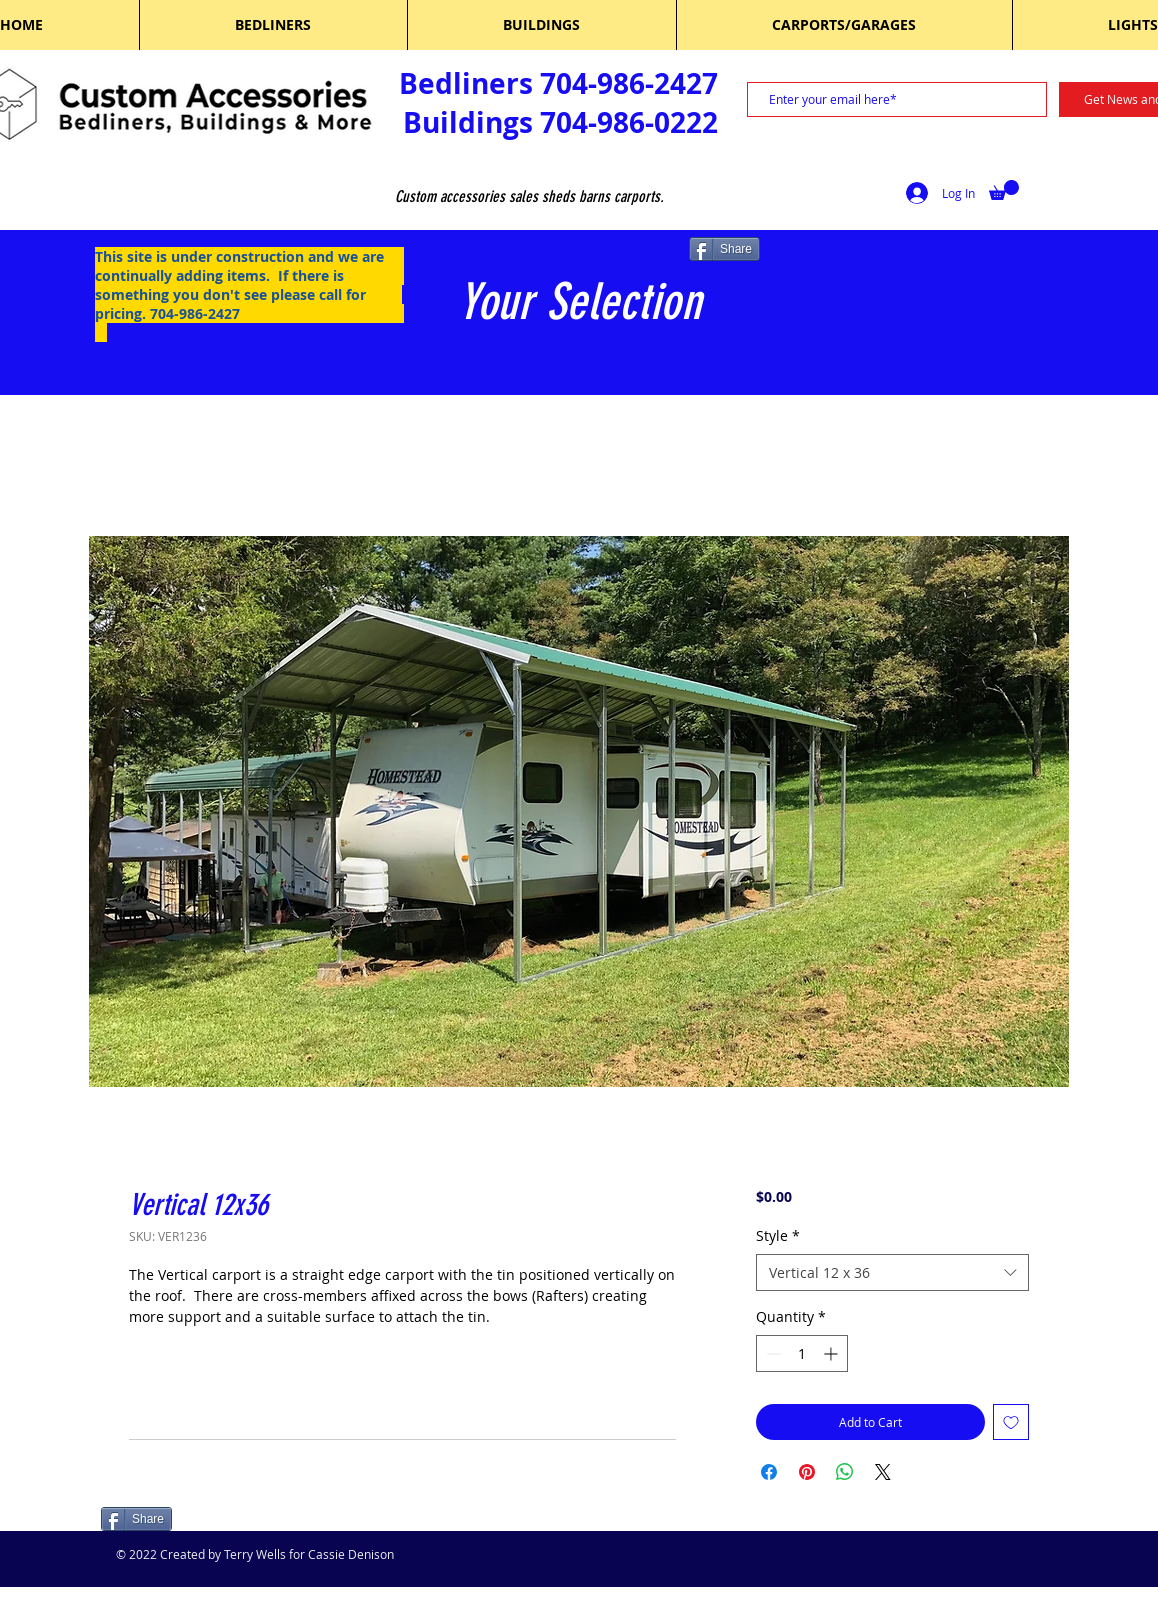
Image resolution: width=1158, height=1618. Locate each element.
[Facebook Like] (228, 1521)
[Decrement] (771, 1353)
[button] (1004, 190)
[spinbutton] (802, 1353)
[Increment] (832, 1353)
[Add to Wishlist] (1011, 1422)
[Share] (724, 249)
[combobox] (892, 1273)
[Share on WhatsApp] (845, 1472)
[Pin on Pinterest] (807, 1472)
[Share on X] (883, 1472)
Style (778, 1235)
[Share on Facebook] (769, 1472)
